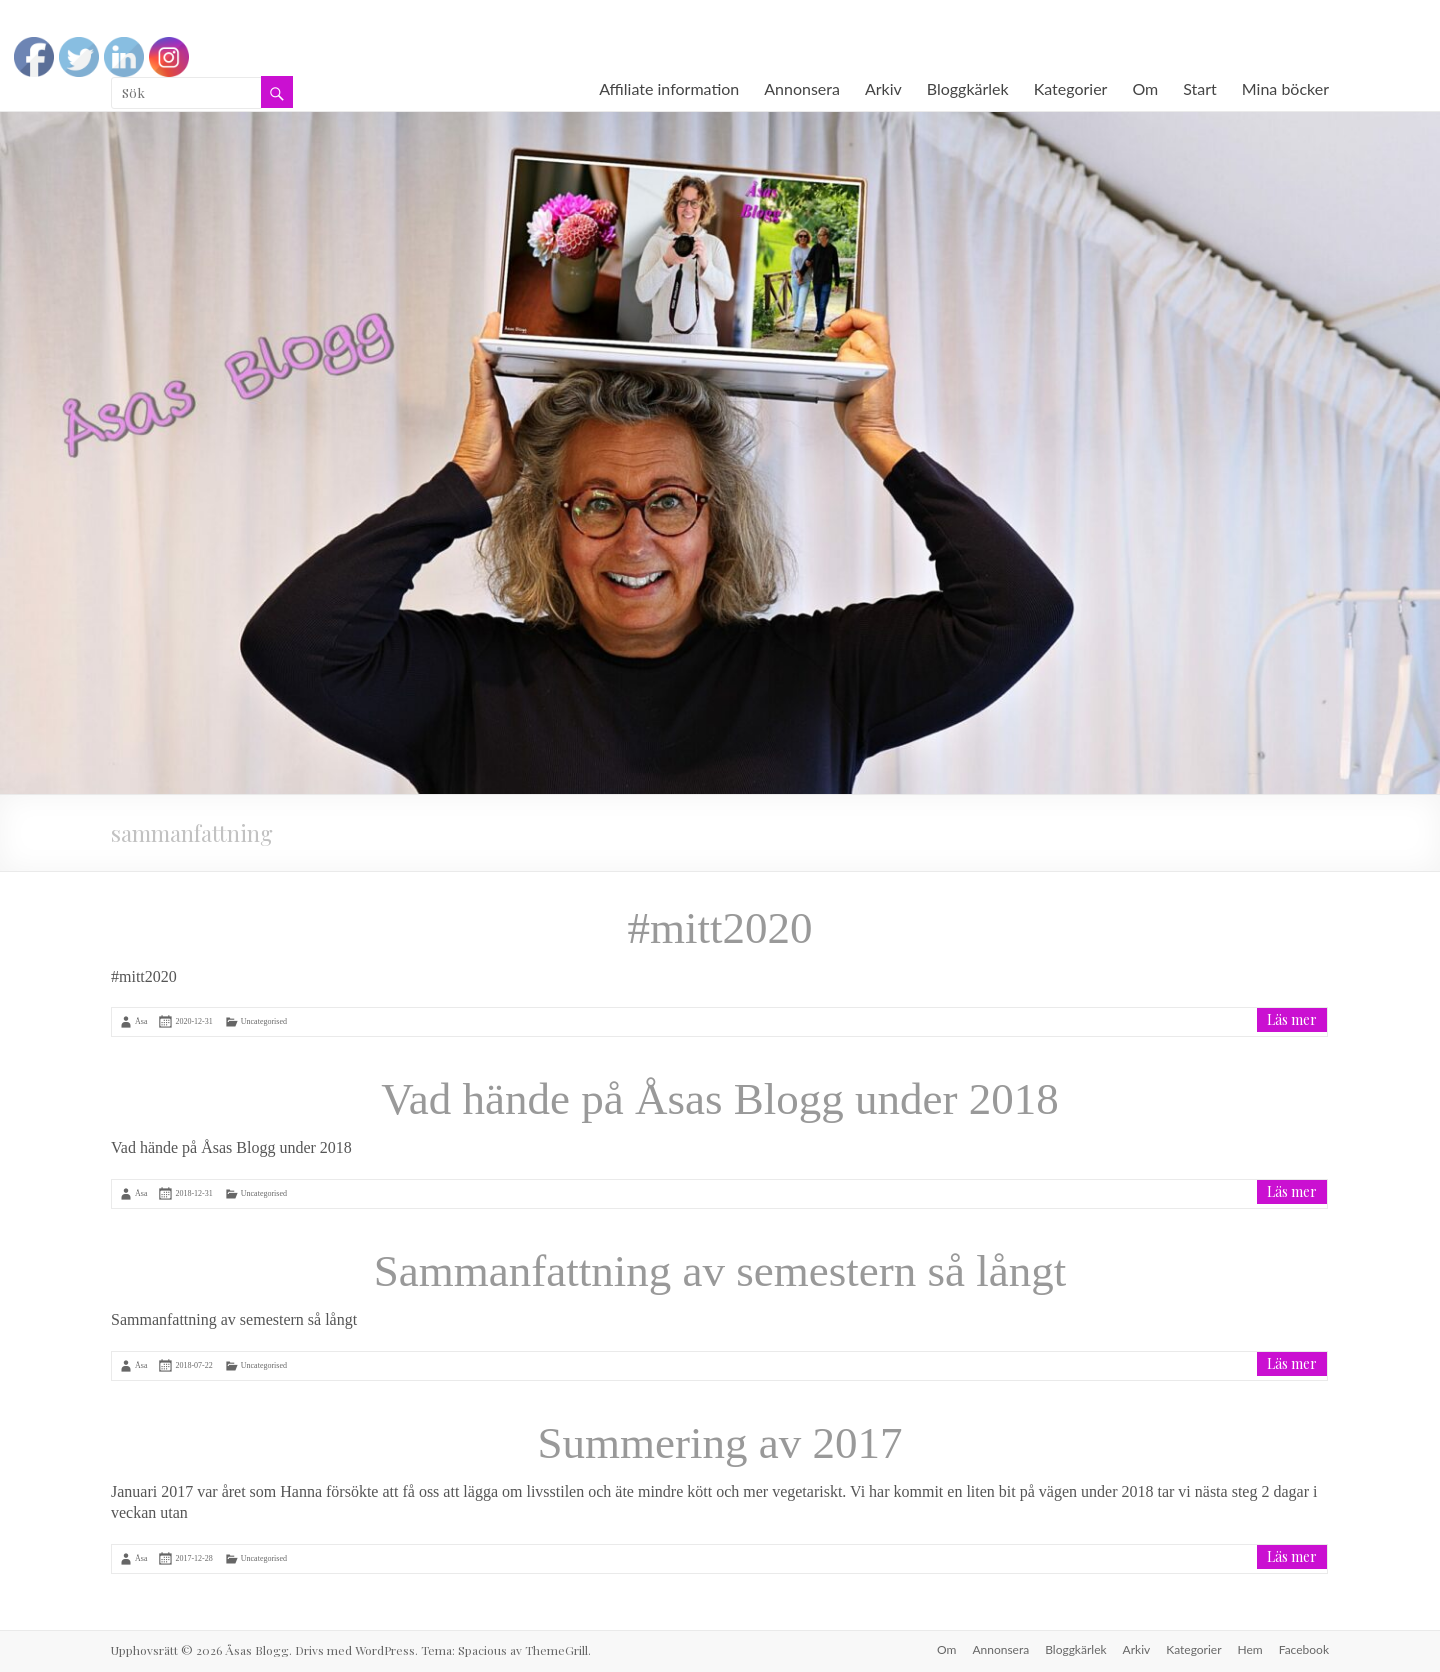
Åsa (141, 1021)
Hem (1250, 1649)
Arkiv (883, 88)
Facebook (1304, 1649)
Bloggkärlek (968, 88)
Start (1200, 88)
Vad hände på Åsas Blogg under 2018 (719, 1099)
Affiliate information (669, 88)
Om (1145, 88)
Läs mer (1292, 1019)
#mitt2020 (719, 928)
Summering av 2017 (720, 1443)
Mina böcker (1285, 88)
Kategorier (1071, 88)
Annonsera (802, 88)
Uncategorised (264, 1021)
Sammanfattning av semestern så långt (720, 1271)
